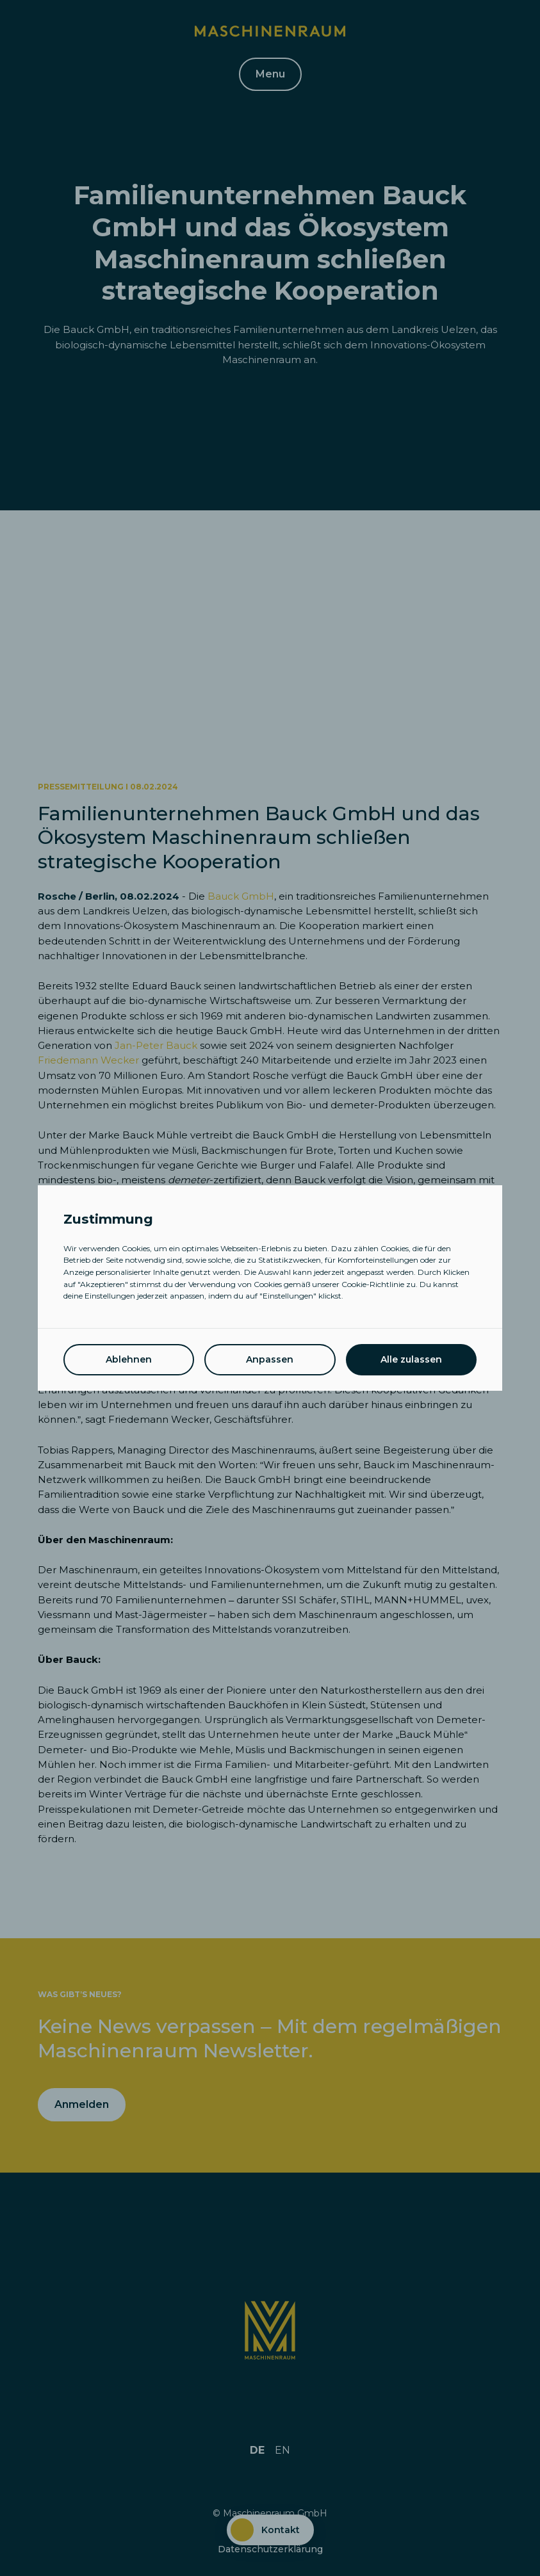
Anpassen (269, 1359)
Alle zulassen (411, 1359)
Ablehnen (129, 1359)
